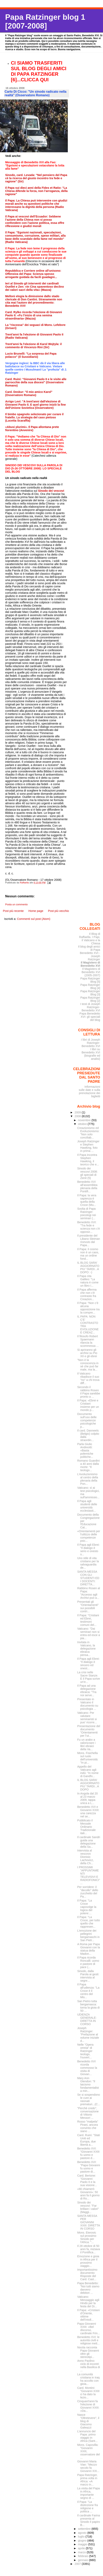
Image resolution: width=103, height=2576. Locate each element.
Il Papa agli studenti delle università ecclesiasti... (87, 1505)
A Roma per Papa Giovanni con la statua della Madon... (88, 1949)
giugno (82, 2540)
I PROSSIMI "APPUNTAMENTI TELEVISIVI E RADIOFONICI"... (88, 1875)
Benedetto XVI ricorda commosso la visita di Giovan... (87, 2068)
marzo (82, 2552)
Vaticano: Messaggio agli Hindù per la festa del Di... (88, 2301)
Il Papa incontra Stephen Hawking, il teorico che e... (88, 1159)
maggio (83, 2544)
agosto (82, 2532)
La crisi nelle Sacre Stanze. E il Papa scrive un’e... (88, 1677)
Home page (35, 910)
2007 (78, 2563)
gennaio (83, 2560)
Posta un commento (16, 904)
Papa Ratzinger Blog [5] (90, 980)
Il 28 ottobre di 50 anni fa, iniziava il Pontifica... (88, 2249)
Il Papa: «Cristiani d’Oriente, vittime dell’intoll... (88, 2315)
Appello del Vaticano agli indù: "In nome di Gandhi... (88, 1771)
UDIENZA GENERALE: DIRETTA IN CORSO (87, 2019)
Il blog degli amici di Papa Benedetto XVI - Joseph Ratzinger (89, 953)
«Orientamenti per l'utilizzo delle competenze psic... (88, 1536)
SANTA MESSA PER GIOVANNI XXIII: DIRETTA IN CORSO (88, 2222)
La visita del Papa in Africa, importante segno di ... (88, 2493)
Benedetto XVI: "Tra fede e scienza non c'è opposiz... (88, 1227)
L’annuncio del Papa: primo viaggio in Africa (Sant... (87, 2436)
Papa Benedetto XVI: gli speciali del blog (90, 1017)
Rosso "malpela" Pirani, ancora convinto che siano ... (87, 2126)
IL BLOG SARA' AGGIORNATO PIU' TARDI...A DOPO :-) (88, 1267)
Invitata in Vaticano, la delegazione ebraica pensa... (86, 1649)
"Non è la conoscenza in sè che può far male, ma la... (87, 1364)
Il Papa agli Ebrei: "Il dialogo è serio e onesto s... (88, 1549)
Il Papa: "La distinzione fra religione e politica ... (87, 2506)
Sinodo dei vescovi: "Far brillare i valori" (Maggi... (88, 2207)
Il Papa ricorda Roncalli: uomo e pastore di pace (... (88, 1962)
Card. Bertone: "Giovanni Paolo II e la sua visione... (87, 2180)
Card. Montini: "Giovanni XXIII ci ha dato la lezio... (88, 2392)
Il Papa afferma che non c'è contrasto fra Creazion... (87, 1294)
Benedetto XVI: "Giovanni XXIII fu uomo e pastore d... (88, 2153)
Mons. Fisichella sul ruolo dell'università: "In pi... (87, 1757)
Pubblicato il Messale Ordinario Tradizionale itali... (86, 1827)
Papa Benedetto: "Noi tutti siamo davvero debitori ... (88, 2288)
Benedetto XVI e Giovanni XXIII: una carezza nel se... (88, 1811)
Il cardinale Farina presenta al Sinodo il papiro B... (88, 2520)
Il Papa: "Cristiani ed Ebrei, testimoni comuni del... (88, 1620)
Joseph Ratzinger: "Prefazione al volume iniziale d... (88, 2034)
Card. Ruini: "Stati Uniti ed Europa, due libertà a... (88, 2140)
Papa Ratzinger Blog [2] (90, 999)
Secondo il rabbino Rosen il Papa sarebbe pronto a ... (88, 1391)
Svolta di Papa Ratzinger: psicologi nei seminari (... (86, 1213)
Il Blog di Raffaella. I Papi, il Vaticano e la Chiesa (89, 938)
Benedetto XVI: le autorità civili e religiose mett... (88, 2340)
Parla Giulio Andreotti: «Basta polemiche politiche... (85, 1450)
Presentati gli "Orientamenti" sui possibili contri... (88, 1606)
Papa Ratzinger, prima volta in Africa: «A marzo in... (87, 2479)
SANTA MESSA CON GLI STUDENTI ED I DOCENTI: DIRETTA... (88, 1578)
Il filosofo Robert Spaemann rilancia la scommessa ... (88, 1341)
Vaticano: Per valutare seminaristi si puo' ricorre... (87, 1717)
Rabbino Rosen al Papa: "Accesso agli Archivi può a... (88, 1593)
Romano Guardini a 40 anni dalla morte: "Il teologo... (88, 1465)
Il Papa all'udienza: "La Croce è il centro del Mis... (88, 1991)
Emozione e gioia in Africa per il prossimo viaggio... (88, 2261)
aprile (82, 2548)
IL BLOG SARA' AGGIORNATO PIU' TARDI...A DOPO (88, 1784)
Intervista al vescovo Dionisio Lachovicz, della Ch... (85, 1857)
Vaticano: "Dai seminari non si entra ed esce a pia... (88, 1633)
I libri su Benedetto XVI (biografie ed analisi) (91, 1054)
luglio (81, 2536)
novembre (85, 1120)
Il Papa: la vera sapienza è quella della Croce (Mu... (86, 1200)
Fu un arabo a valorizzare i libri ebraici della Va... (86, 1744)
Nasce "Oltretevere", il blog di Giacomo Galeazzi (88, 2421)
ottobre (83, 1124)
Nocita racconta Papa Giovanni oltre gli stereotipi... (88, 2352)
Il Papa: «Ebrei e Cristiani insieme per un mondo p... (88, 1405)
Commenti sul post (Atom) (33, 918)
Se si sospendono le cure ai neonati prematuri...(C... (88, 2099)
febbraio (83, 2556)
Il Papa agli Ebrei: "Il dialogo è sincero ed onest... (88, 1663)
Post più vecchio (58, 910)
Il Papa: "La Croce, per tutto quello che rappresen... (88, 1921)
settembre (85, 2528)
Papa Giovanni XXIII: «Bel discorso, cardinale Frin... (88, 2328)
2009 (78, 1112)
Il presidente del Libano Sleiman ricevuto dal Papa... (88, 1240)
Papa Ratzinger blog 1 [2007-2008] (45, 21)
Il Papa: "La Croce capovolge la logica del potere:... (86, 1907)
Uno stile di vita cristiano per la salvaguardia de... (88, 1562)
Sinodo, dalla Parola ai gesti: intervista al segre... (88, 1975)
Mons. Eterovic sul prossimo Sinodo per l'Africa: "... (86, 2237)
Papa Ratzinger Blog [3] (90, 993)
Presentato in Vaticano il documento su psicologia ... (87, 1704)
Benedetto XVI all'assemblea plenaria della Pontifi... (87, 1186)
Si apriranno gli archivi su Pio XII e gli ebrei (87, 1353)
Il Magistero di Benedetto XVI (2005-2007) (91, 972)
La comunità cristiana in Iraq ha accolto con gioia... (88, 2379)
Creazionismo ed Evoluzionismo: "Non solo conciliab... (88, 1132)
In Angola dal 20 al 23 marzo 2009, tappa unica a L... (87, 1798)
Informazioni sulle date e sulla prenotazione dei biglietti (89, 1091)
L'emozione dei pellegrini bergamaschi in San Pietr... (88, 1935)
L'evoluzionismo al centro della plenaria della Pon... (87, 1479)
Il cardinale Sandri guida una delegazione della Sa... (88, 1842)
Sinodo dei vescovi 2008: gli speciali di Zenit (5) (87, 1173)
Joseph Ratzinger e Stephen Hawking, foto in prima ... (88, 1146)
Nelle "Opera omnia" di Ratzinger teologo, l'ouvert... (85, 2051)
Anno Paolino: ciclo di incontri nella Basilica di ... (88, 2365)
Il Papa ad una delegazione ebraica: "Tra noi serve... (86, 1690)
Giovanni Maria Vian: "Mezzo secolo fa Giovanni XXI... (88, 2466)
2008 (78, 1116)
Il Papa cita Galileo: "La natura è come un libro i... (87, 1280)
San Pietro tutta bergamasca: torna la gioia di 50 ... (88, 2006)
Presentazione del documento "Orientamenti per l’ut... (88, 1731)
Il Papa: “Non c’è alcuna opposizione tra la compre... (88, 1307)
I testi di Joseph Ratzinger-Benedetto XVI (90, 1007)
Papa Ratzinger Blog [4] (90, 986)
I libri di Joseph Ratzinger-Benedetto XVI (90, 1043)
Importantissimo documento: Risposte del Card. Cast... (87, 2274)
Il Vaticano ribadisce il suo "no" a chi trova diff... (88, 1378)
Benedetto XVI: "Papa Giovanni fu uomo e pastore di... (88, 2166)
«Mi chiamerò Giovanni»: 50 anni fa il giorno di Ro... (88, 2193)
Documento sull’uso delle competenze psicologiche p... (87, 1420)
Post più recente (13, 910)
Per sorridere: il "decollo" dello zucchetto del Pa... (87, 1891)
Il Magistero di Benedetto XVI (90, 964)
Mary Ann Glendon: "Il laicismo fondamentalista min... (88, 2084)
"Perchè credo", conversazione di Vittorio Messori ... (88, 2113)
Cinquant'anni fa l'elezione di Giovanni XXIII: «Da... (88, 2406)
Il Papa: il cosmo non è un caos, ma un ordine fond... (88, 1254)
